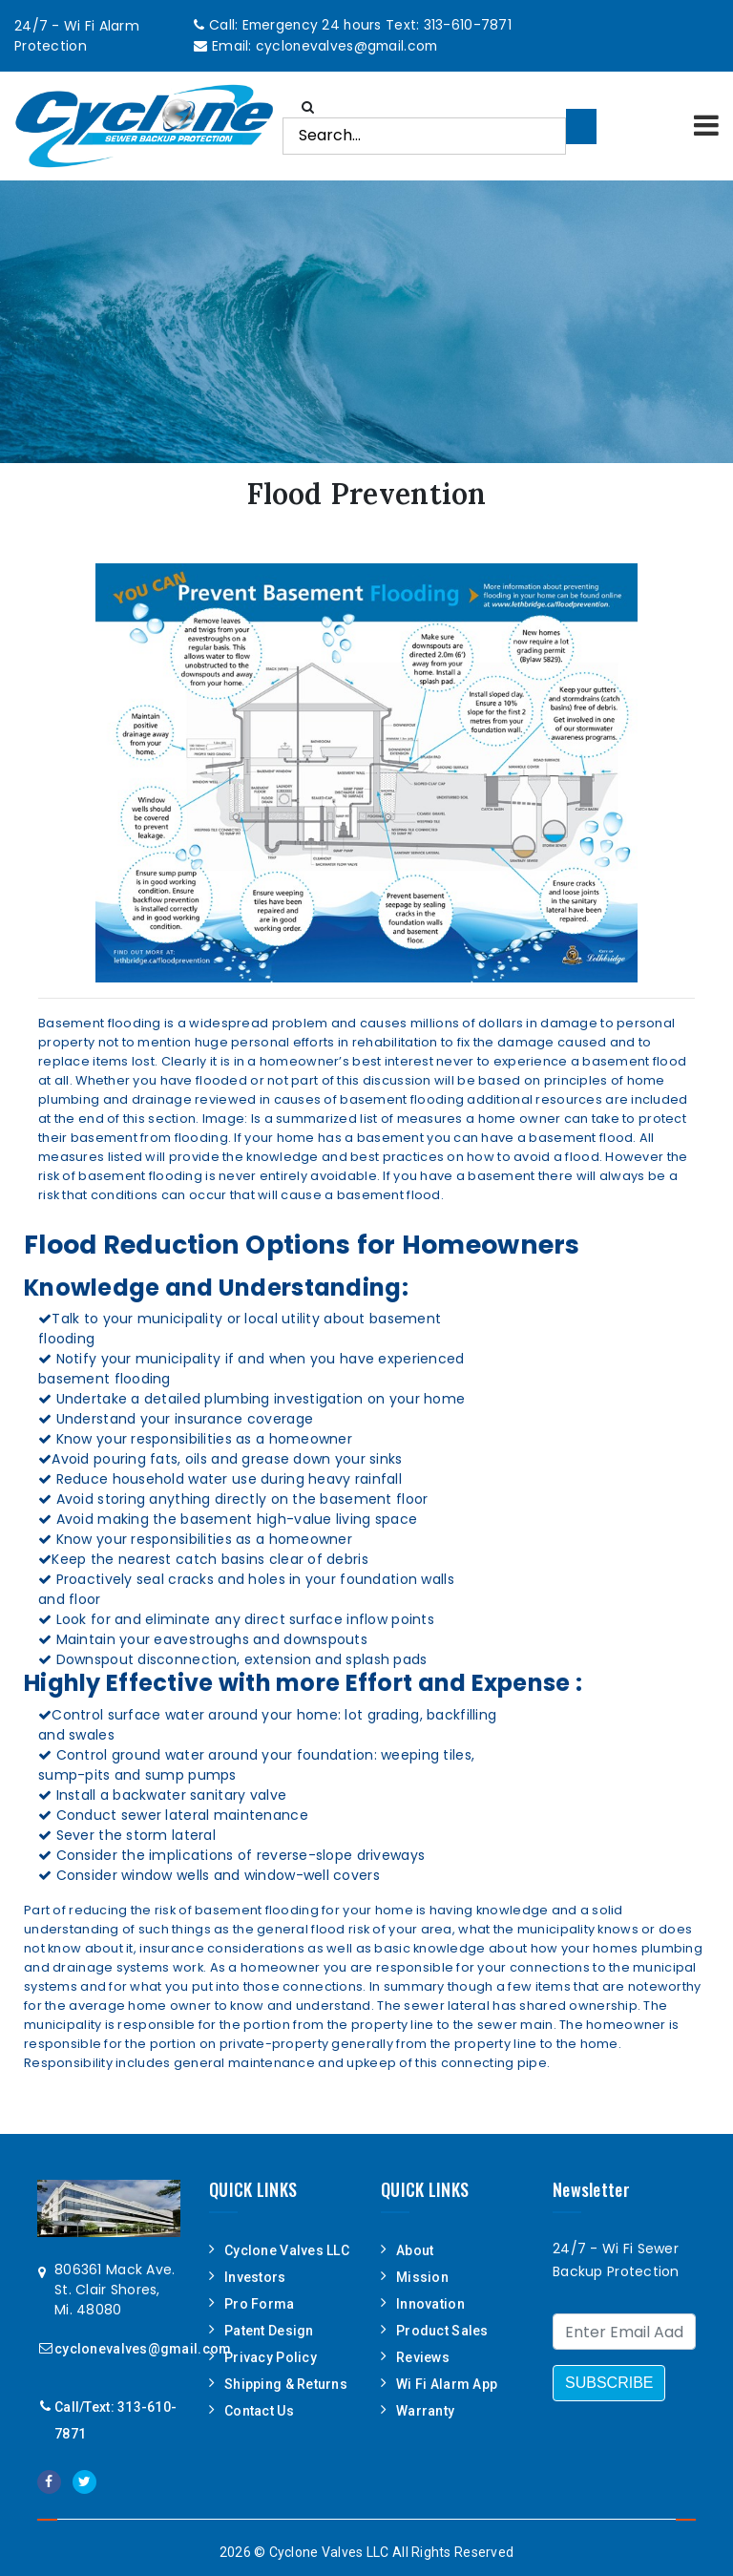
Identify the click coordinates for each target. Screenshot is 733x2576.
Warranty (425, 2410)
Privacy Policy (270, 2356)
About (414, 2249)
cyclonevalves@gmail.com (347, 44)
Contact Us (259, 2410)
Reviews (423, 2356)
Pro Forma (259, 2303)
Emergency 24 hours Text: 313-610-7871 (377, 24)
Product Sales (442, 2329)
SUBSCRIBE (609, 2382)
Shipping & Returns (285, 2383)
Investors (255, 2276)
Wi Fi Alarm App (446, 2383)
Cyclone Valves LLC (286, 2249)
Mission (422, 2276)
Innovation (430, 2303)
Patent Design (269, 2329)
